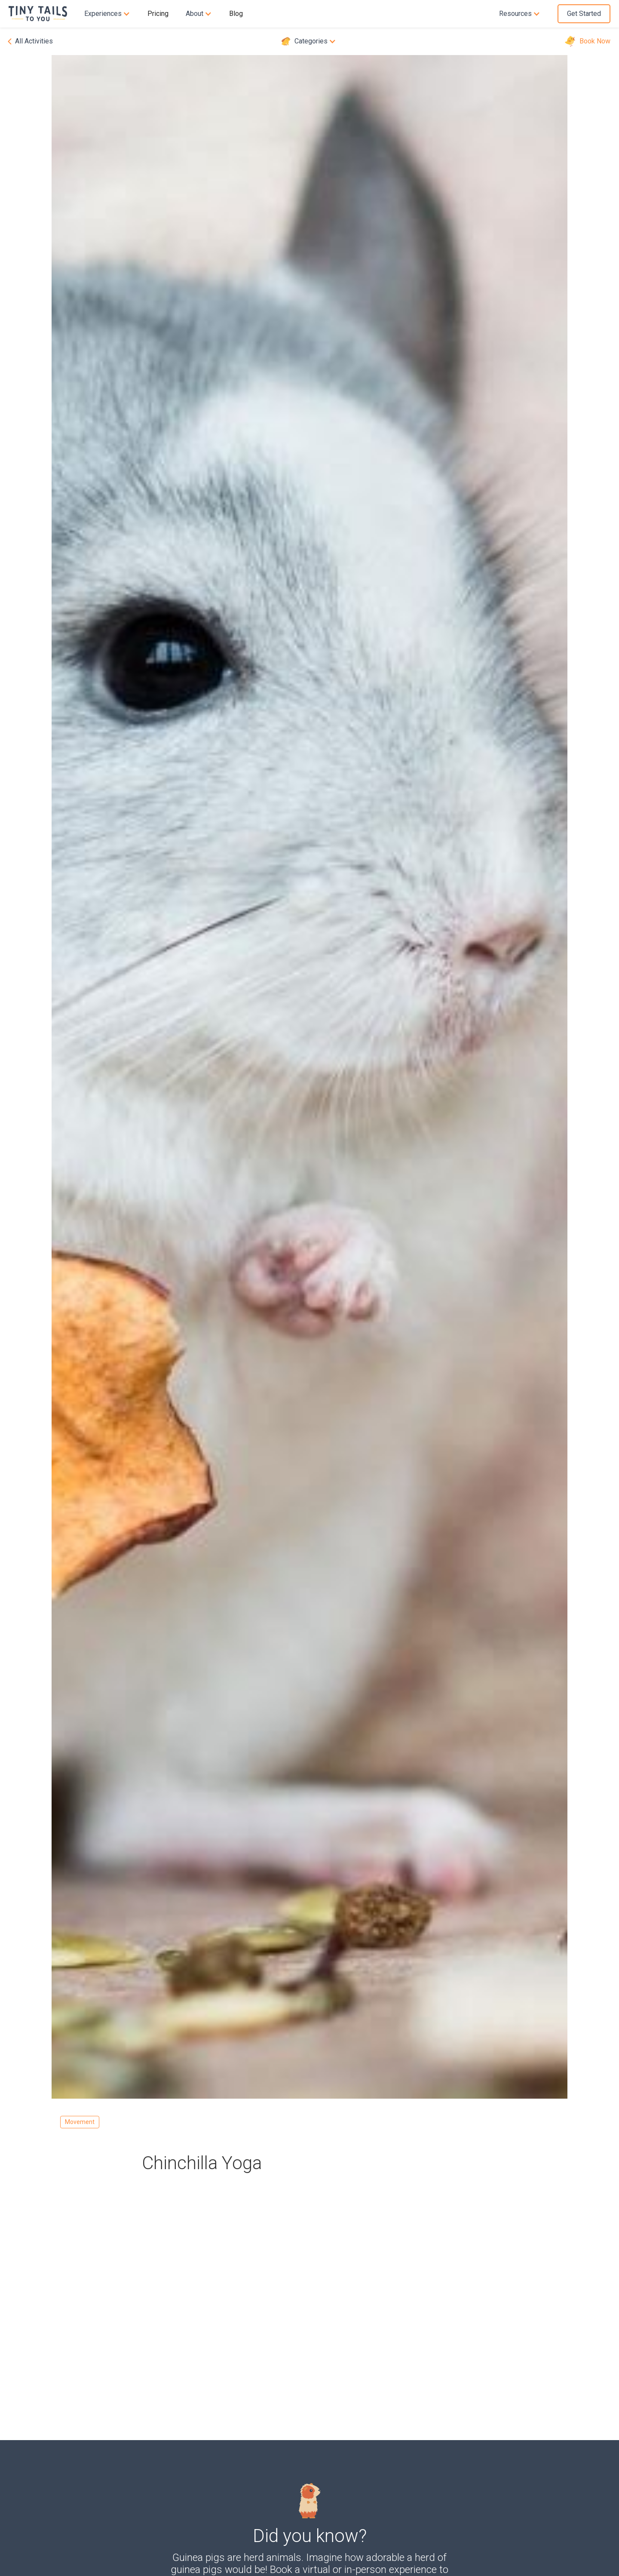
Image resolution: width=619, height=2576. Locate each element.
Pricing (158, 13)
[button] (107, 13)
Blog (236, 13)
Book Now (594, 41)
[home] (42, 14)
